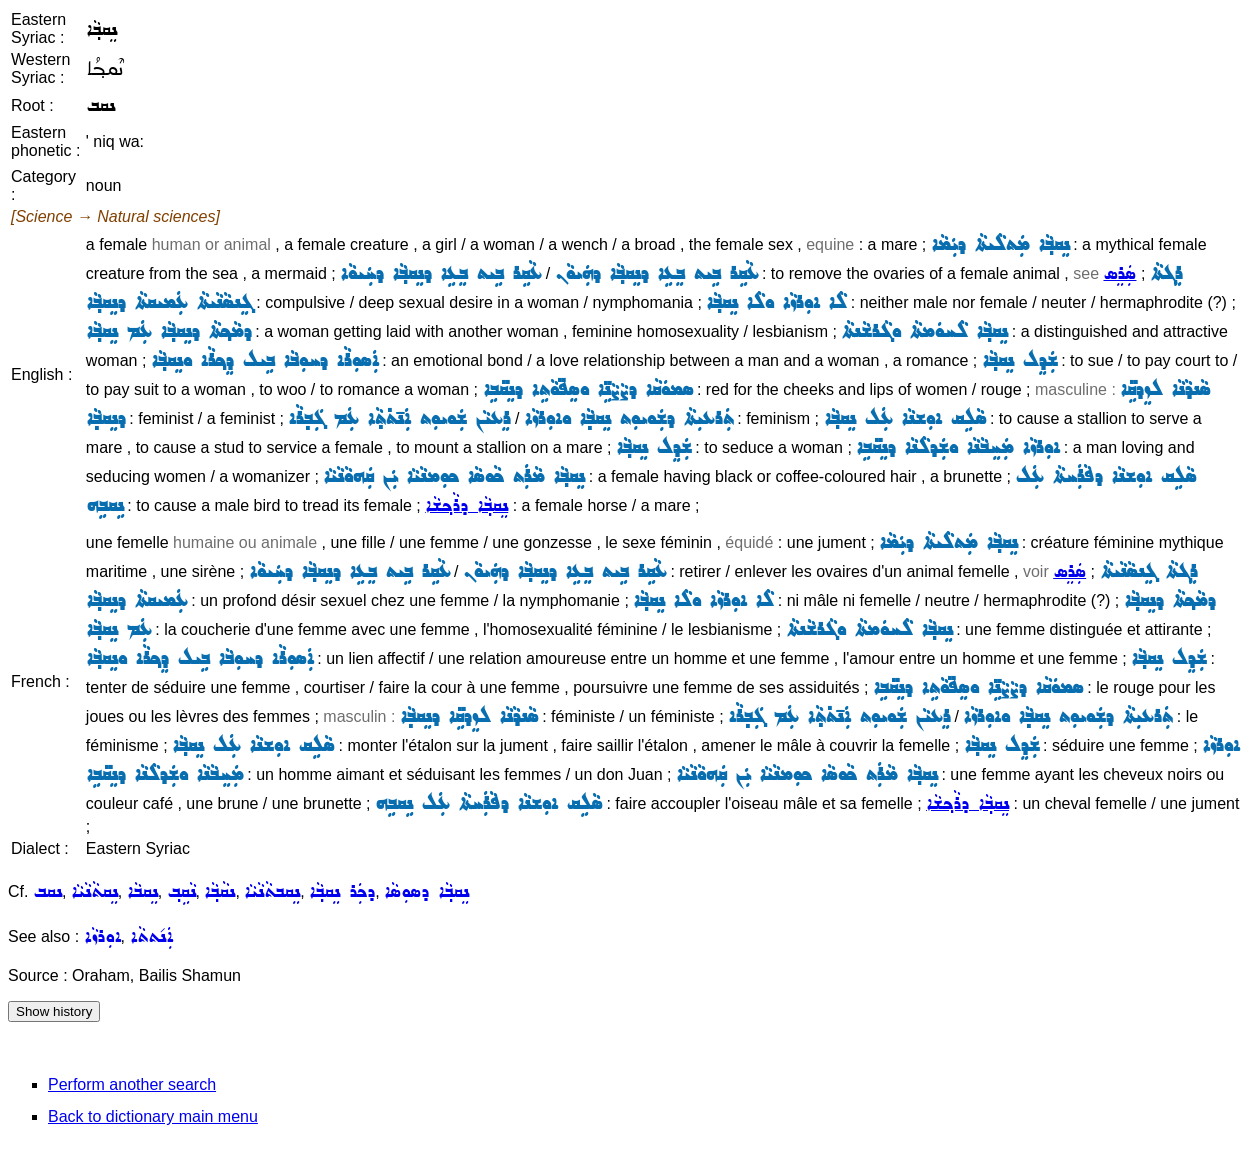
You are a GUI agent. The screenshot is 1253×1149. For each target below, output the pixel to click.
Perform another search (132, 1084)
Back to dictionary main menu (153, 1116)
